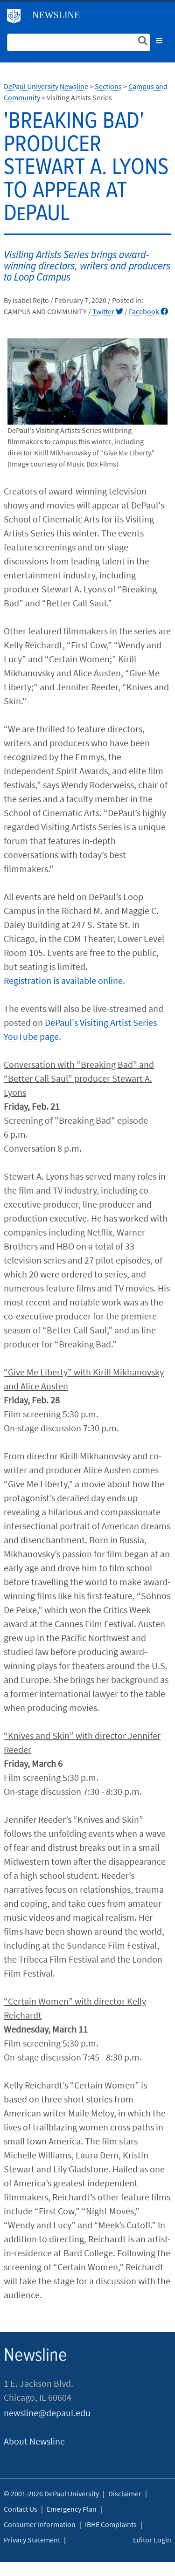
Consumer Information (40, 2524)
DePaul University (17, 18)
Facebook (148, 311)
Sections (108, 86)
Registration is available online (63, 980)
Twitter (107, 311)
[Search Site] (78, 42)
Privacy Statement (32, 2539)
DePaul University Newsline (46, 86)
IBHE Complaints (111, 2524)
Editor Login (152, 2539)
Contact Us (20, 2509)
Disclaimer (124, 2493)
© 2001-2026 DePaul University (51, 2493)
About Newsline (34, 2441)
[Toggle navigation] (159, 40)
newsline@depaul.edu (47, 2412)
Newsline (56, 15)
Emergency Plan (72, 2509)
